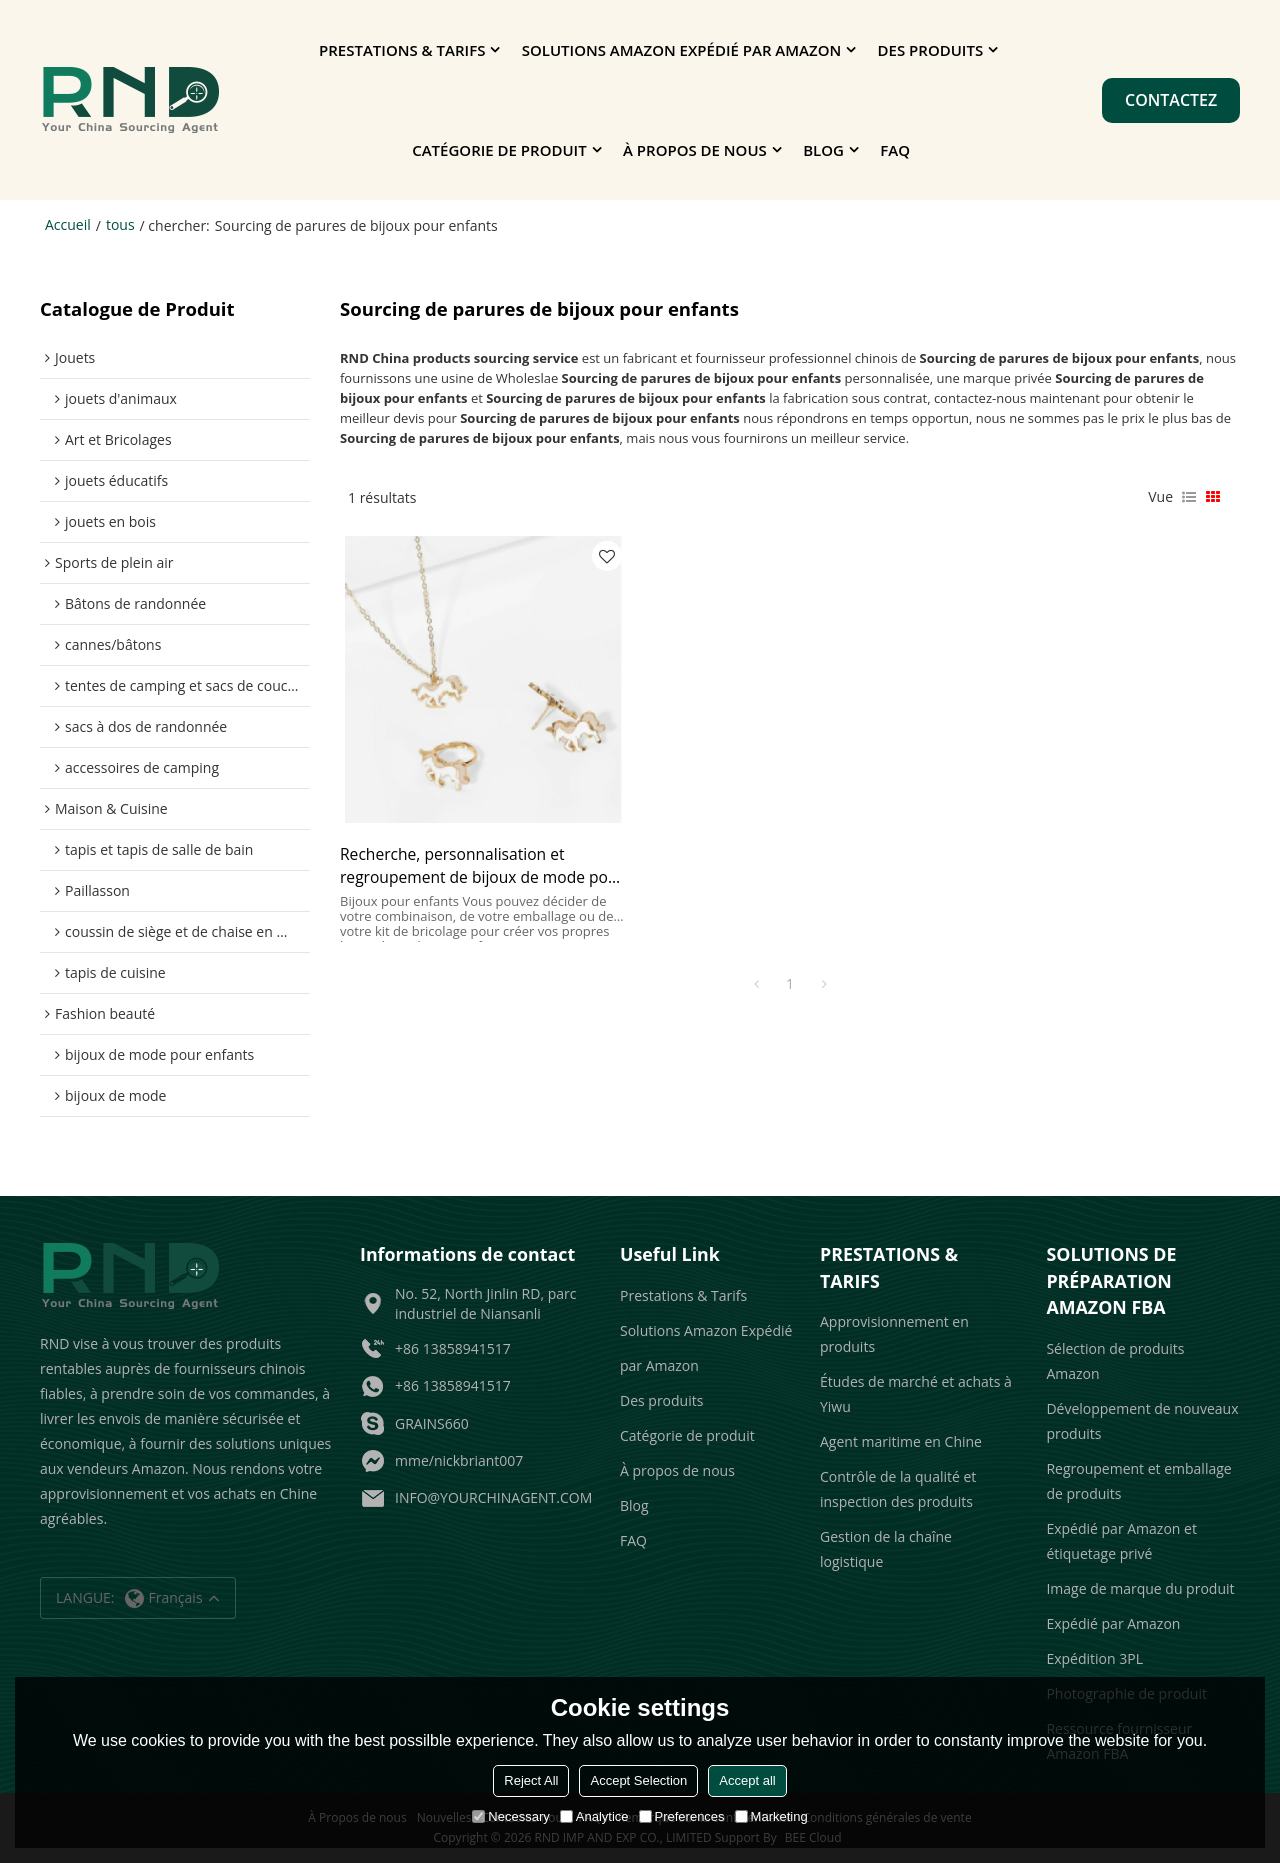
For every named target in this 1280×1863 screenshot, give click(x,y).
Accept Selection (638, 1780)
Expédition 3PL (1094, 1658)
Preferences (682, 1816)
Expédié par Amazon (1113, 1623)
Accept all (747, 1780)
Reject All (531, 1780)
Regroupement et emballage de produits (1138, 1481)
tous (120, 224)
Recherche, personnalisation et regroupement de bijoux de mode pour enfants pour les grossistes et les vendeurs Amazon (482, 866)
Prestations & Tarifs (402, 50)
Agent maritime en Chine (901, 1441)
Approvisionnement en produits (894, 1334)
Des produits (931, 50)
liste (1189, 497)
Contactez (1171, 100)
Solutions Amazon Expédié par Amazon (681, 50)
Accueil (68, 224)
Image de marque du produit (1140, 1588)
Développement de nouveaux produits (1142, 1421)
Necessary (510, 1816)
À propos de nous (695, 150)
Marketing (771, 1816)
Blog (823, 150)
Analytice (594, 1816)
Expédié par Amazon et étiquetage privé (1121, 1541)
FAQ (895, 150)
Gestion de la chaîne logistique (886, 1549)
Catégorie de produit (499, 150)
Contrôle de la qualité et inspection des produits (898, 1489)
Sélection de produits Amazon (1115, 1361)
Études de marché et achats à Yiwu (916, 1394)
